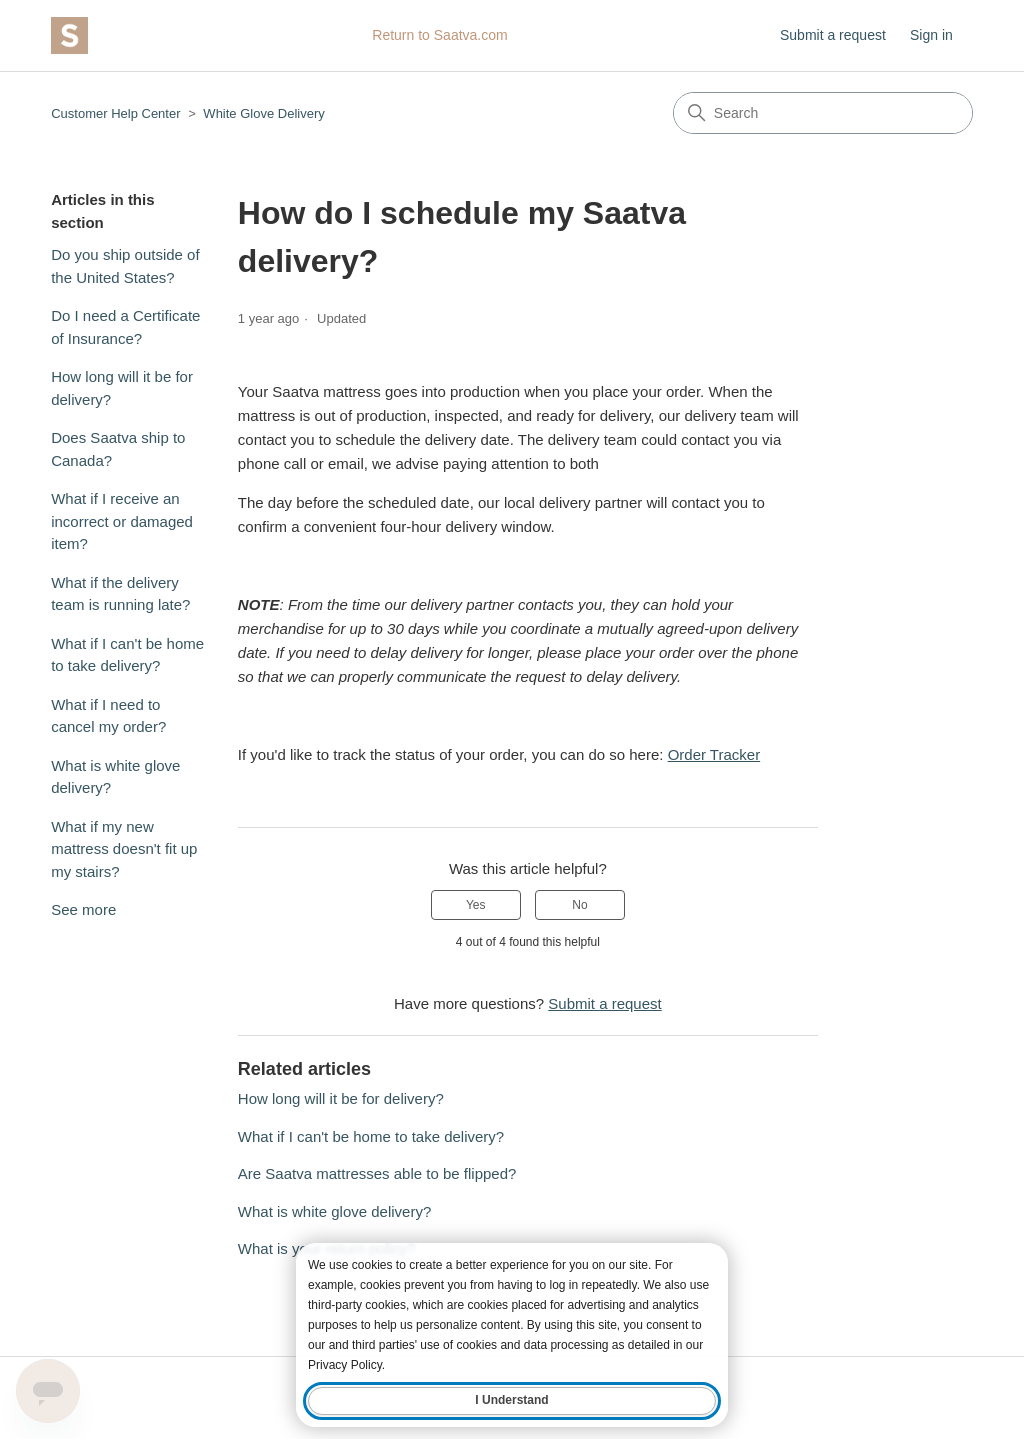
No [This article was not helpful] (579, 905)
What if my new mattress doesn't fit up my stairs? (124, 849)
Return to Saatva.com (439, 35)
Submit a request (833, 35)
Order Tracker (714, 754)
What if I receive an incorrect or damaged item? (122, 521)
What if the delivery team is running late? (120, 594)
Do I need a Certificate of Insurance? (125, 327)
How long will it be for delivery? (122, 388)
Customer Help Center (115, 113)
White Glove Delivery (263, 113)
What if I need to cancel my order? (108, 716)
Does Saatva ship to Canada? (118, 449)
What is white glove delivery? (115, 777)
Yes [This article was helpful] (476, 905)
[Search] (823, 113)
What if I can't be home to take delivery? (127, 655)
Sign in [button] (931, 35)
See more (83, 909)
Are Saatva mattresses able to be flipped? (377, 1173)
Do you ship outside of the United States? (125, 266)
